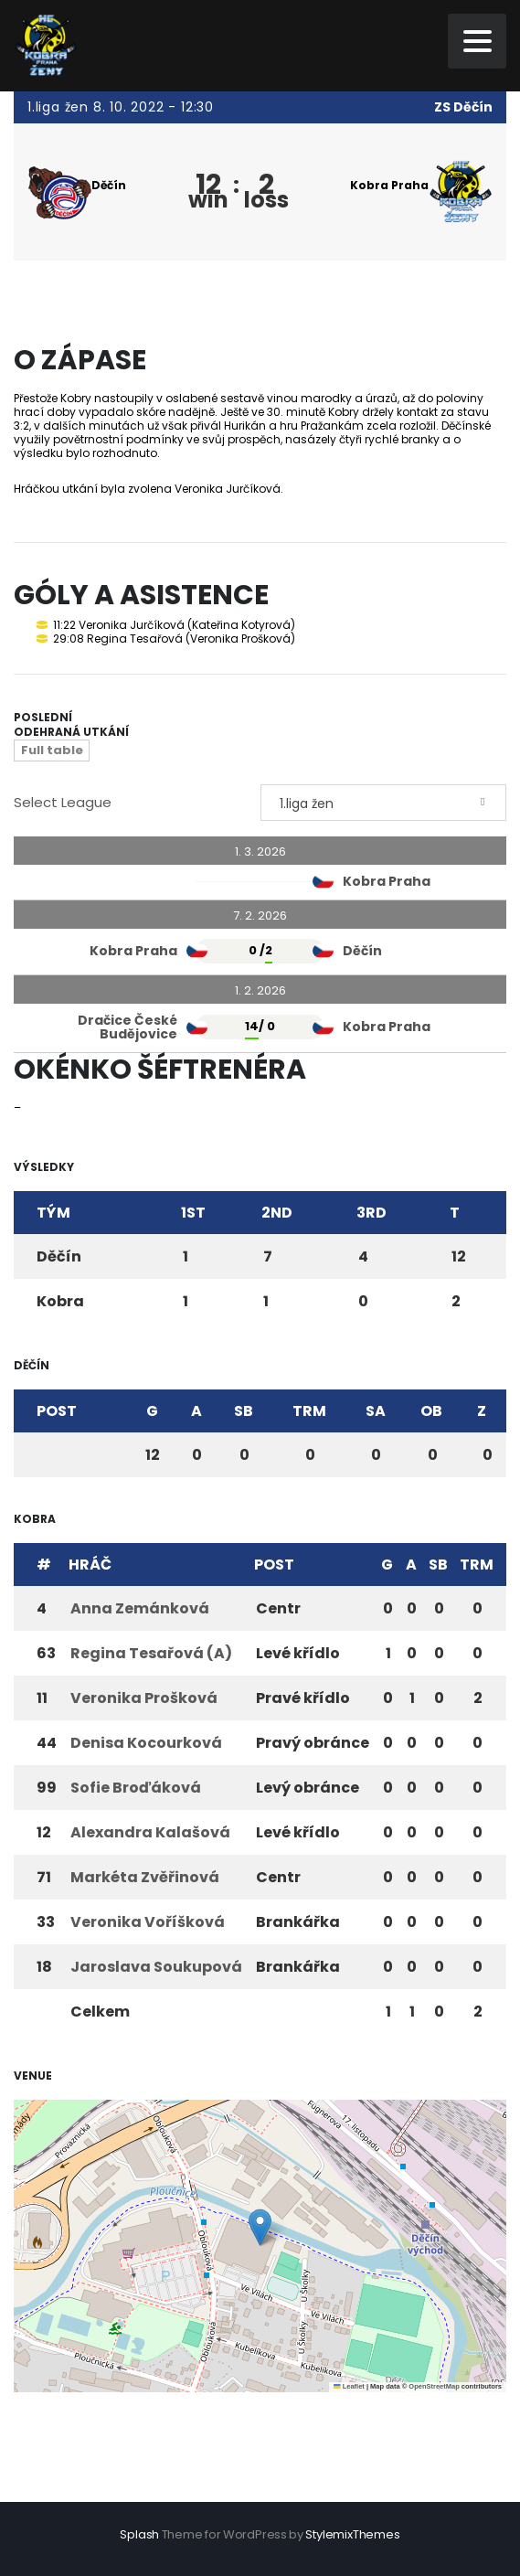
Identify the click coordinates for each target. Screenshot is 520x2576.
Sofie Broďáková (135, 1787)
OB (431, 1410)
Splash (139, 2534)
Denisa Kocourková (146, 1742)
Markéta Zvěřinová (144, 1877)
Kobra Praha (389, 185)
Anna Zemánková (139, 1608)
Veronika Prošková (144, 1697)
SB (243, 1410)
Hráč (90, 1564)
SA (376, 1410)
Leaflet (349, 2386)
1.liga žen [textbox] (307, 803)
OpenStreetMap (434, 2386)
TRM (309, 1410)
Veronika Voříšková (147, 1921)
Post (57, 1410)
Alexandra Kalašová (150, 1832)
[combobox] (383, 802)
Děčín (108, 185)
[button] (260, 2227)
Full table (52, 750)
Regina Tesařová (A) (151, 1653)
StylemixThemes (352, 2534)
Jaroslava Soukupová (156, 1966)
